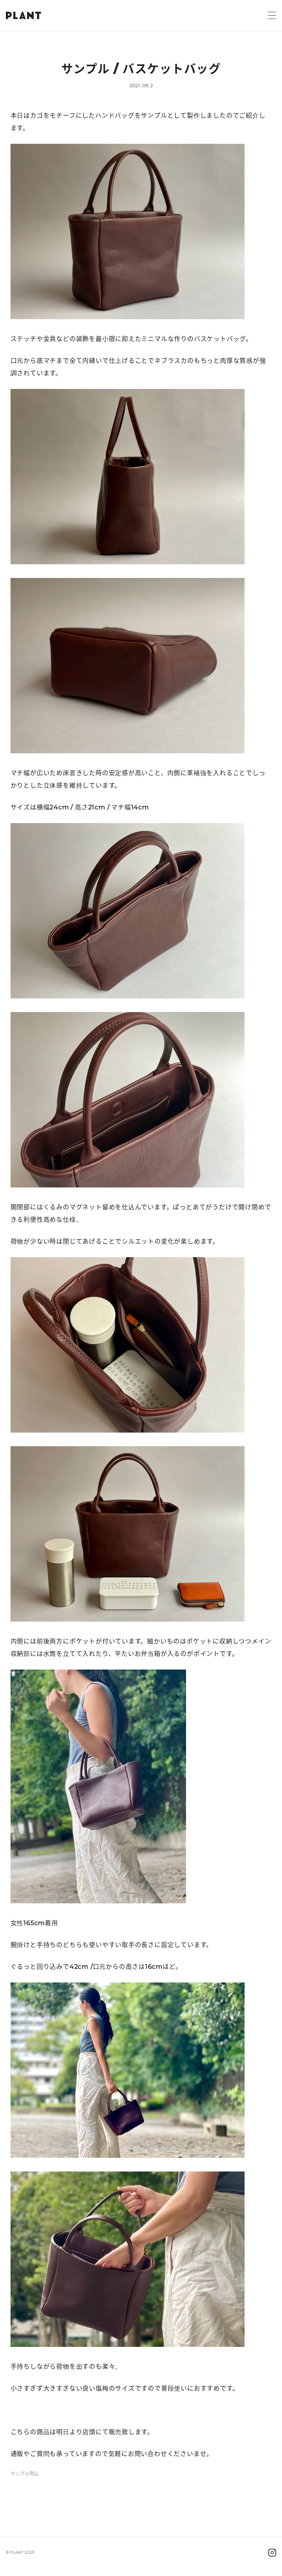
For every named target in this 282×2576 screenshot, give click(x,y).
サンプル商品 (25, 2474)
